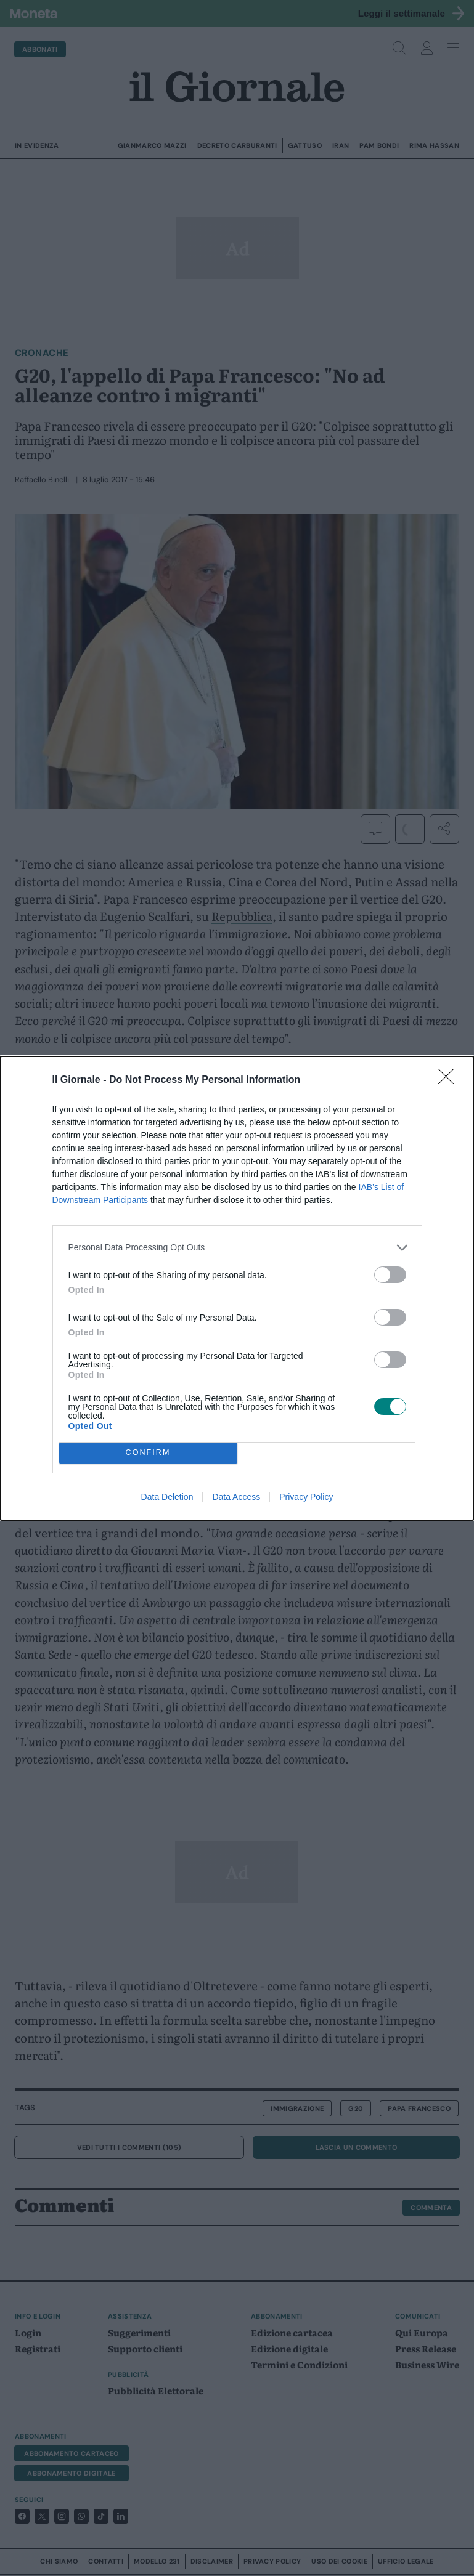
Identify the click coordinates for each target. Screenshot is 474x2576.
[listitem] (237, 1247)
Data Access (236, 1497)
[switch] (390, 1274)
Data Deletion (167, 1497)
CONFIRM (148, 1452)
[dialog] (237, 1288)
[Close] (450, 1080)
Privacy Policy (306, 1497)
